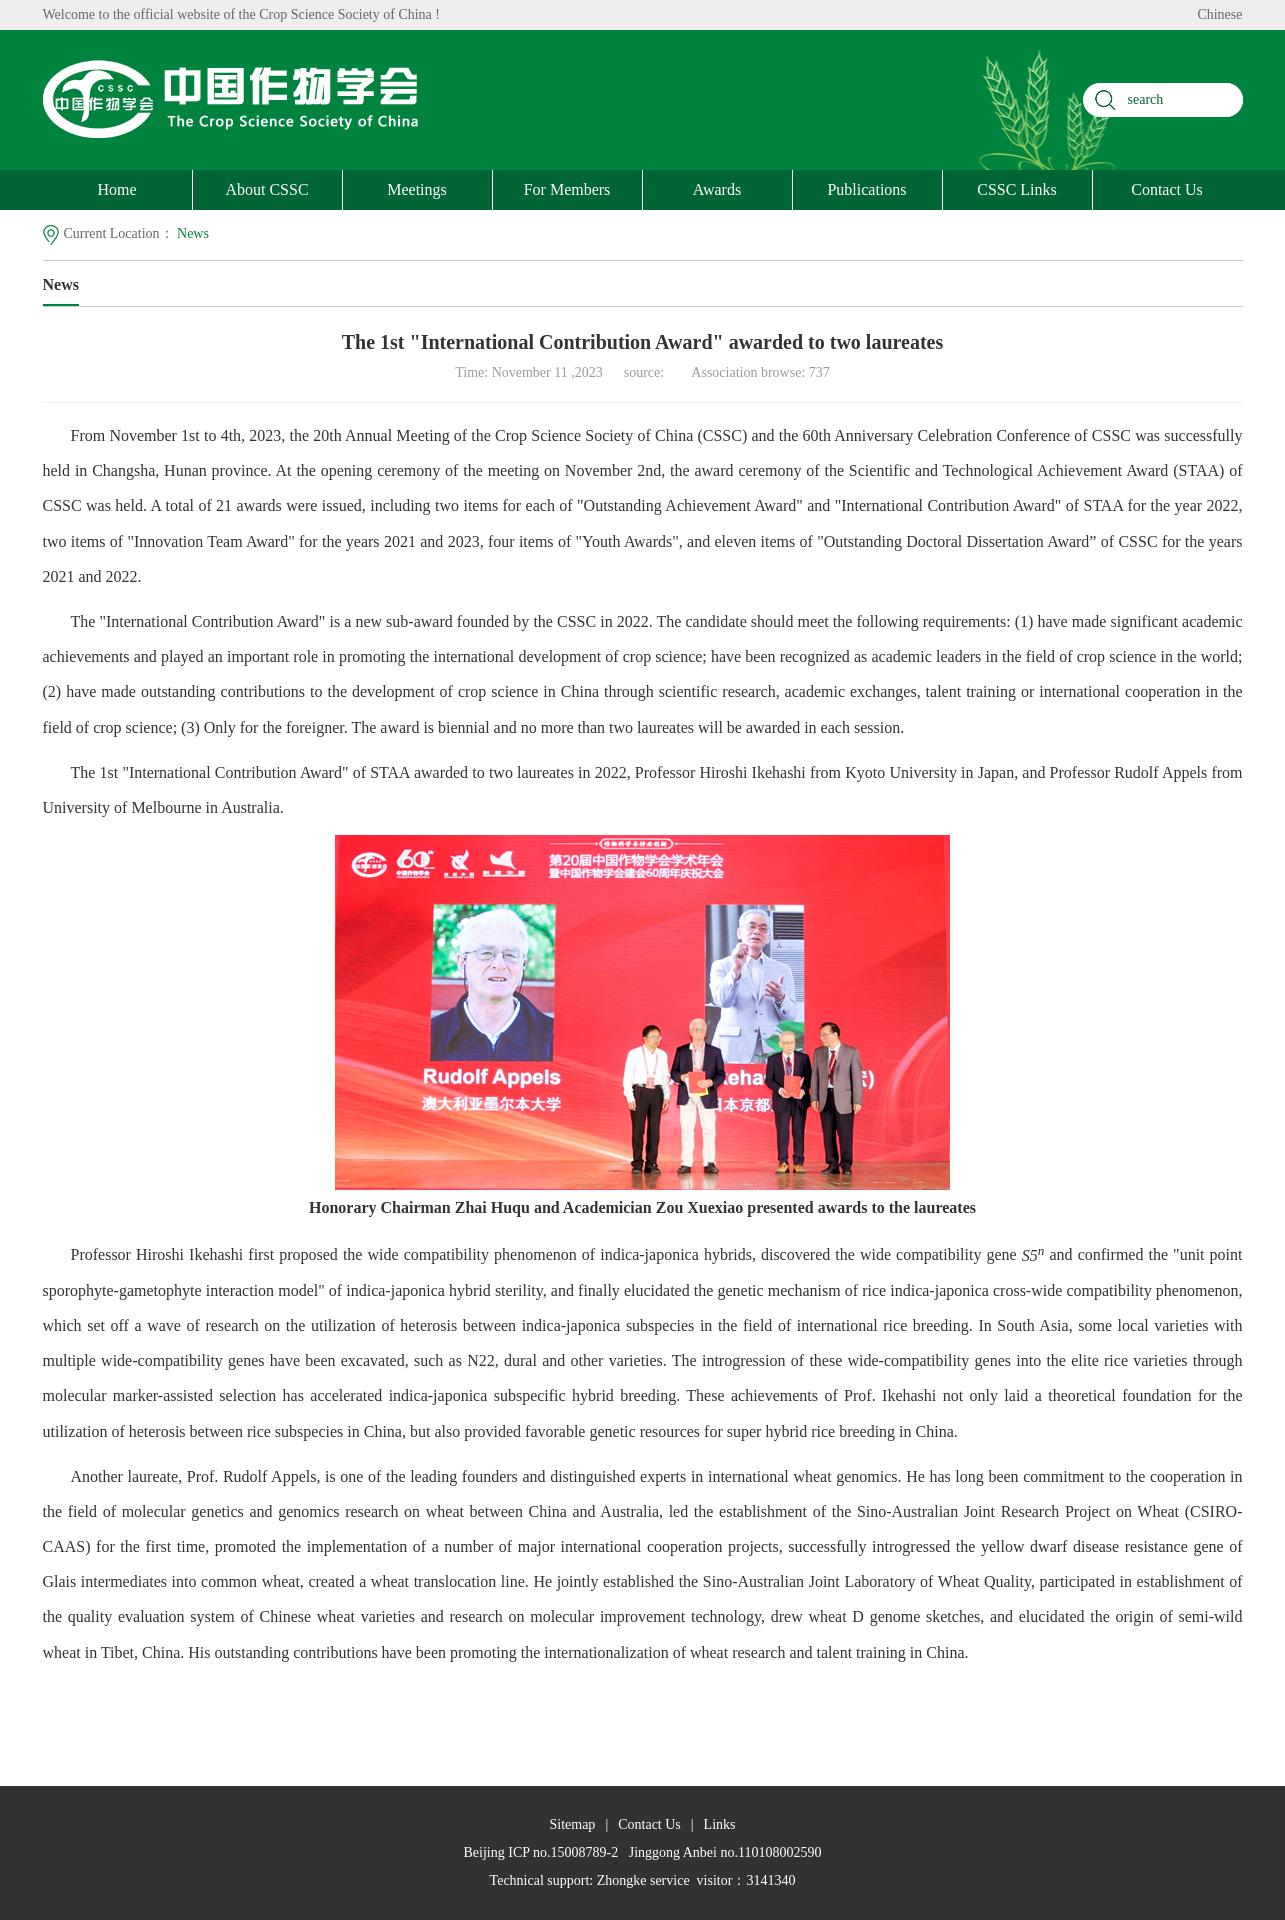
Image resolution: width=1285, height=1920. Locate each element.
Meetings (417, 189)
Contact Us (1167, 189)
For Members (567, 189)
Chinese (1219, 14)
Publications (866, 189)
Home (116, 189)
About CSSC (266, 189)
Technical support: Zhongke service (590, 1880)
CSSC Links (1017, 189)
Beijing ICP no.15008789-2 (541, 1852)
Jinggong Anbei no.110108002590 (725, 1852)
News (193, 233)
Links (720, 1824)
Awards (717, 189)
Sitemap (572, 1824)
